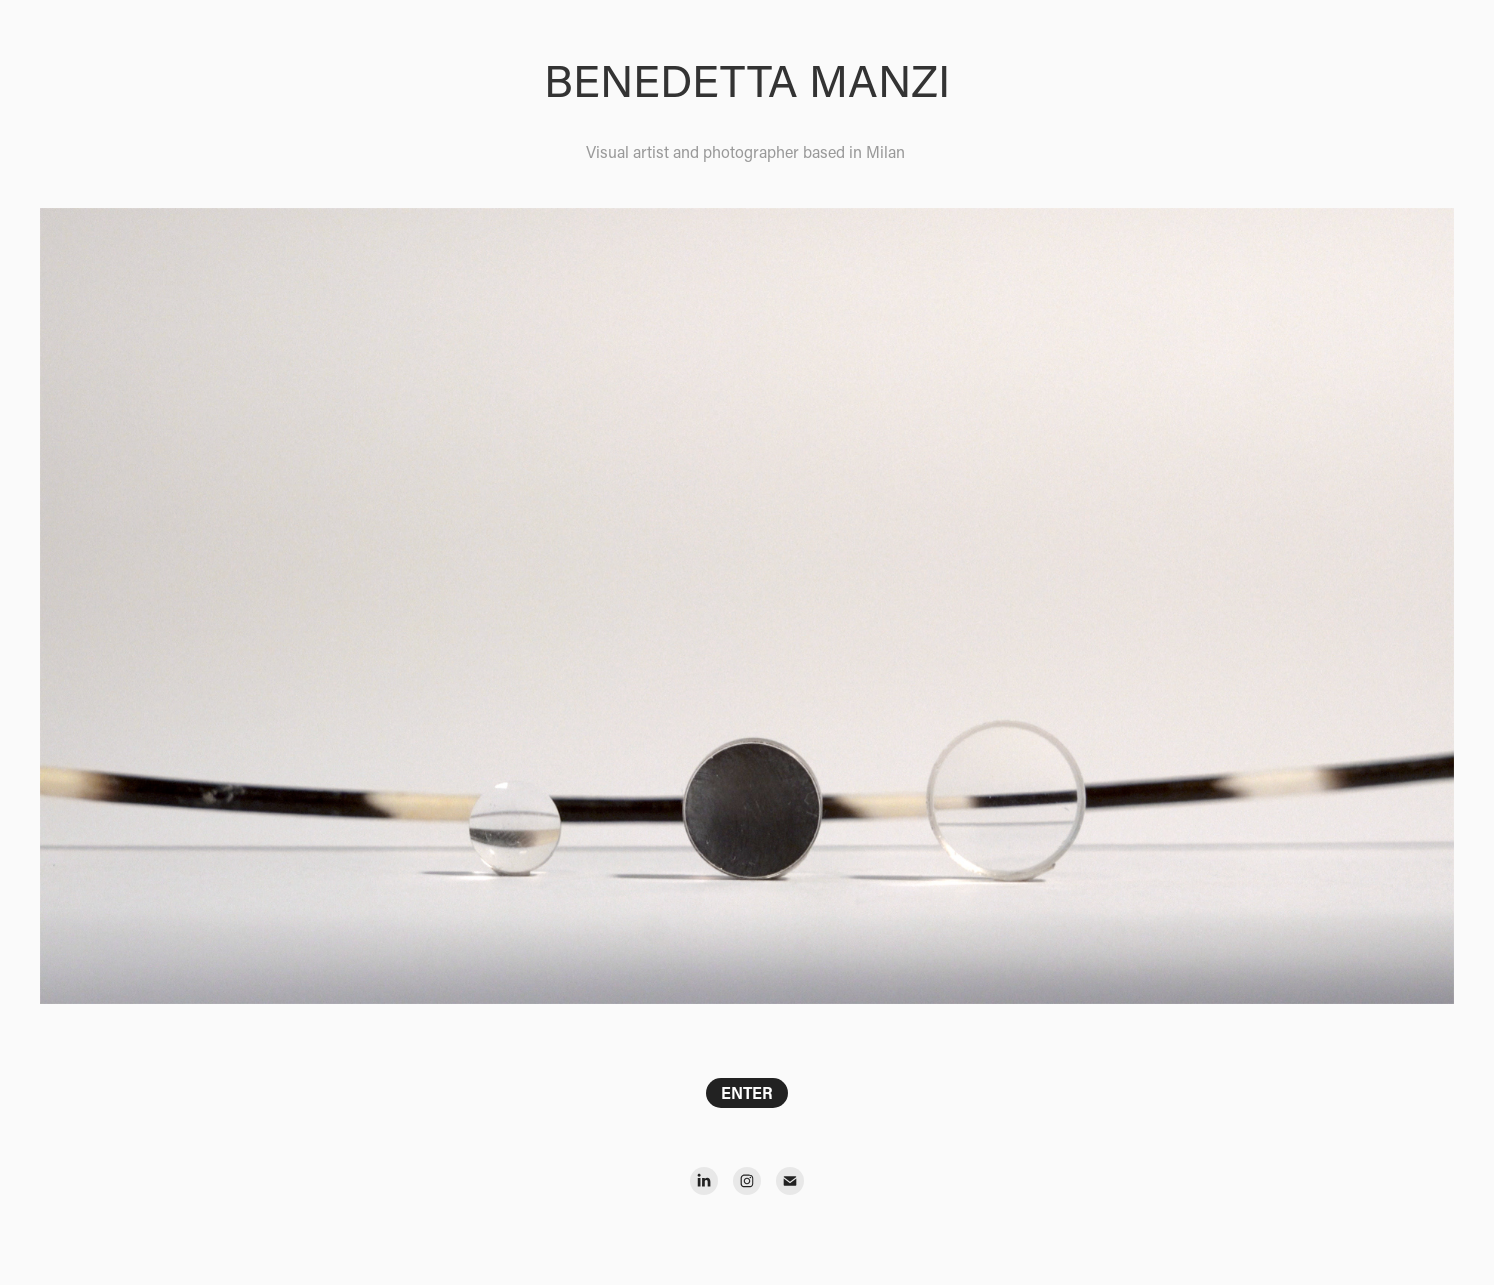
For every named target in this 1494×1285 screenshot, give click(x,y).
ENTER (747, 1092)
